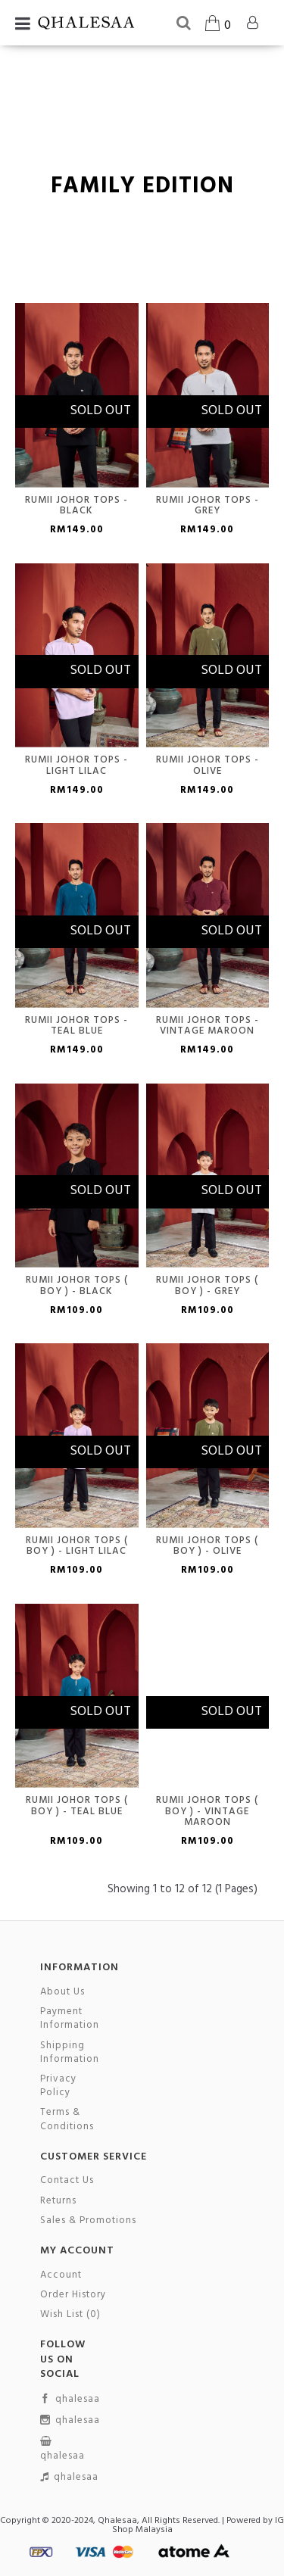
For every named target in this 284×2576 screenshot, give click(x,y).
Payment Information (69, 2018)
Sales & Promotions (88, 2221)
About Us (62, 1992)
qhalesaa (70, 2399)
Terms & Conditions (67, 2119)
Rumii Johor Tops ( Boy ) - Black (77, 1285)
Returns (58, 2201)
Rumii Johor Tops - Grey (207, 505)
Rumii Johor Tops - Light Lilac (76, 765)
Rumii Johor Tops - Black (76, 505)
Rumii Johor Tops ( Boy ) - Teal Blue (77, 1805)
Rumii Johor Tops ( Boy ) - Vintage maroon (207, 1811)
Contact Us (67, 2181)
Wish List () (70, 2315)
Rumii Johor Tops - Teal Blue (76, 1025)
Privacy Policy (58, 2086)
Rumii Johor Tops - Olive (207, 765)
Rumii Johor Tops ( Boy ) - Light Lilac (77, 1546)
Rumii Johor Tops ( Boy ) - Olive (207, 1546)
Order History (73, 2295)
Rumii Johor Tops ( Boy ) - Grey (207, 1285)
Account (61, 2275)
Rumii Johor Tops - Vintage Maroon (207, 1025)
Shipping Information (69, 2052)
